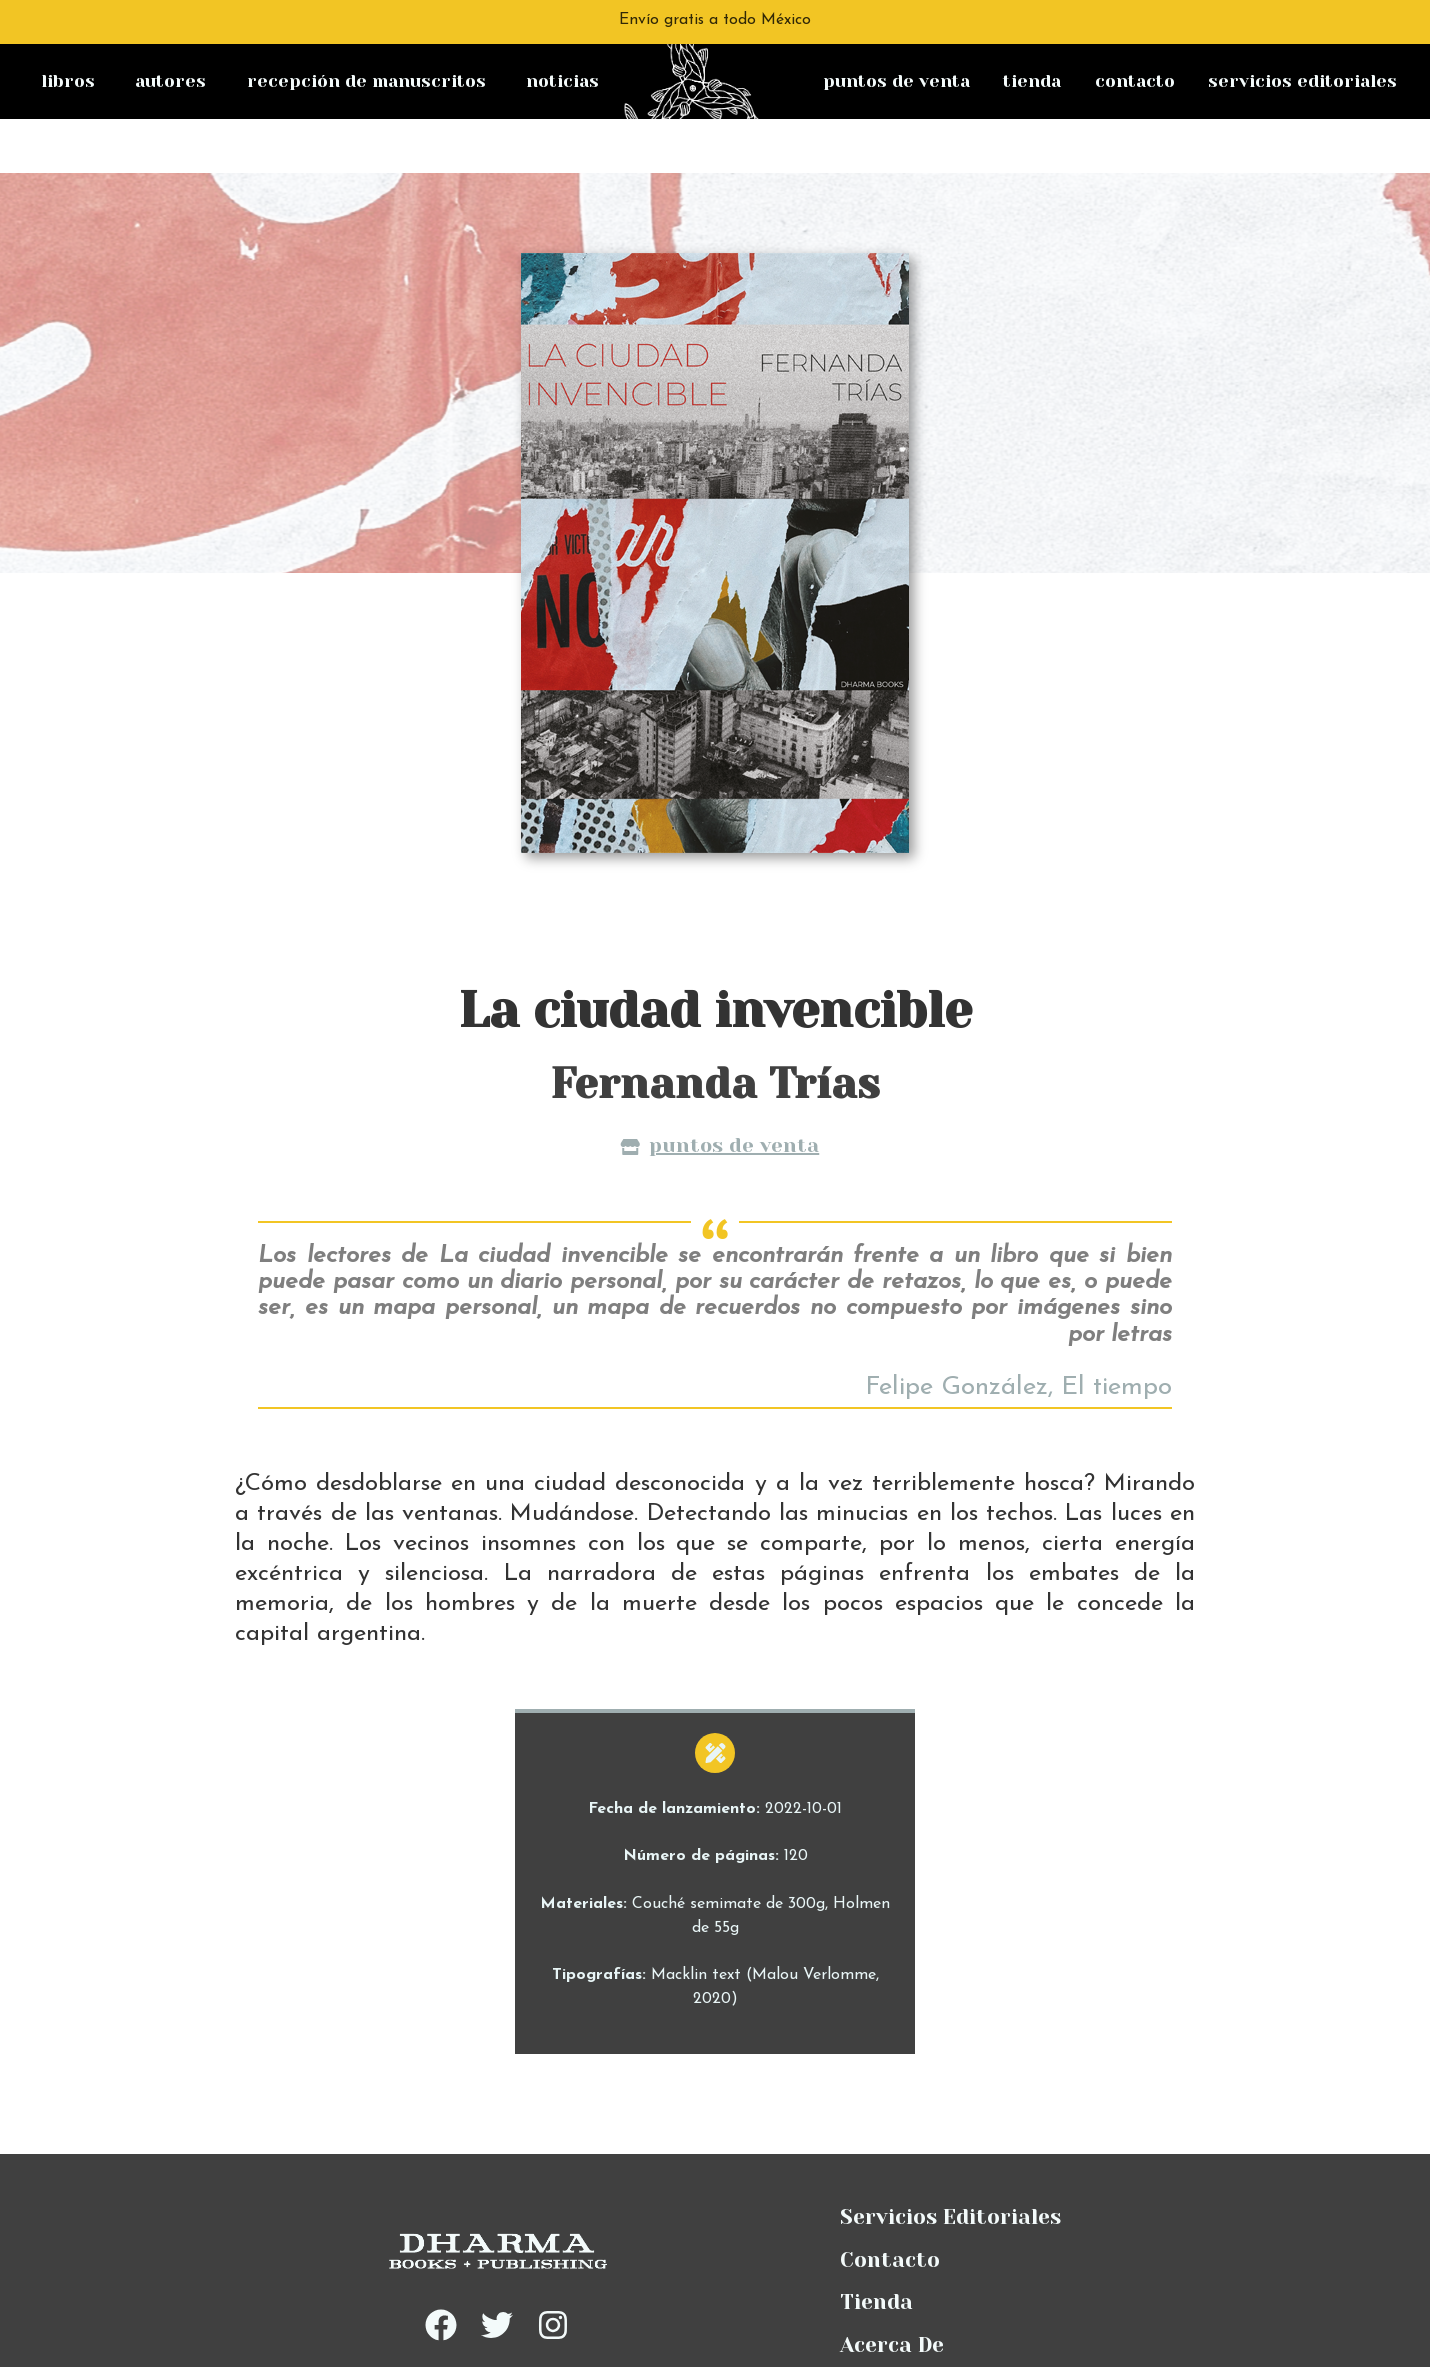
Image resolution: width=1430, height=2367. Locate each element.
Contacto (1135, 81)
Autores (170, 81)
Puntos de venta (896, 81)
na (651, 59)
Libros (68, 81)
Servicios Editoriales (1302, 81)
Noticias (562, 81)
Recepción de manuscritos (366, 81)
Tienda (1032, 81)
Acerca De (892, 2291)
